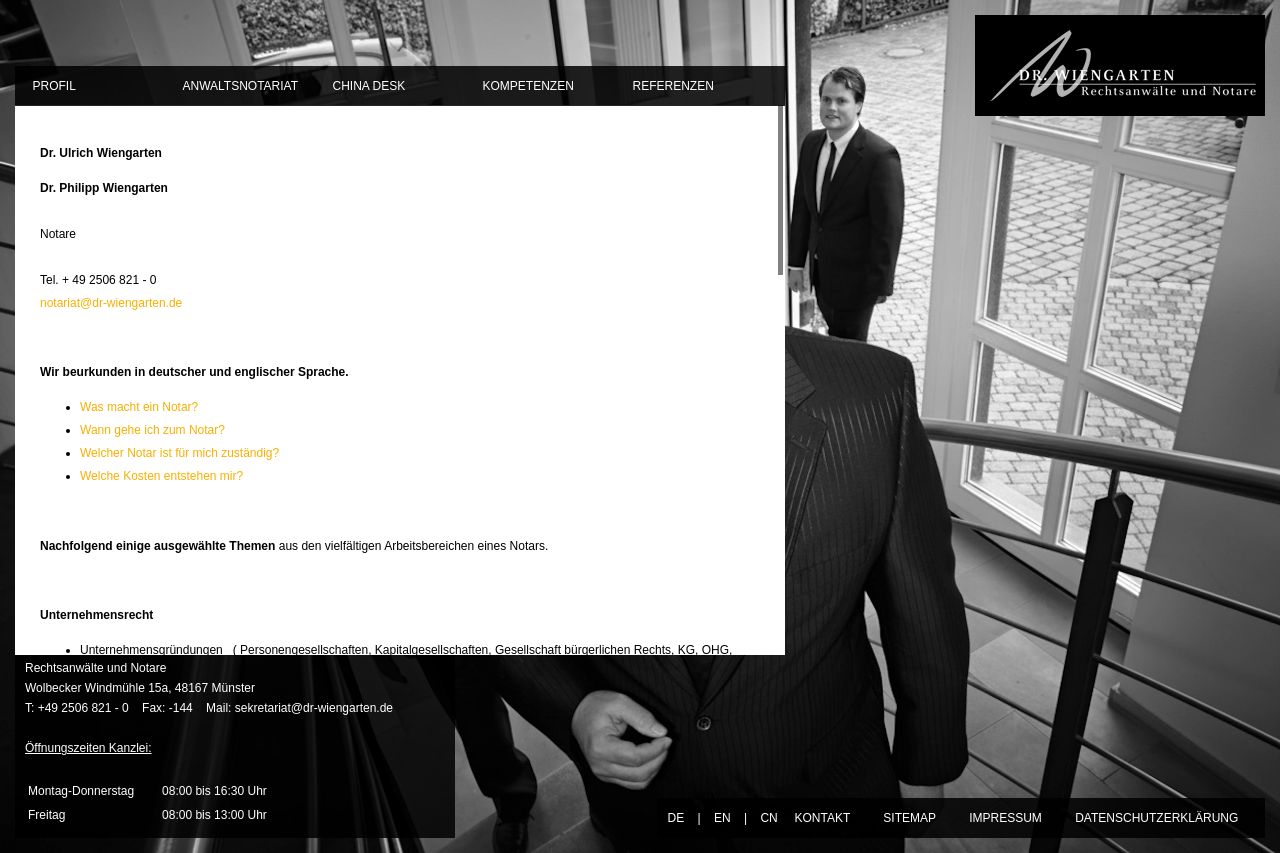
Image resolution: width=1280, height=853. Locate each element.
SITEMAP (909, 818)
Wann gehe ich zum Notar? (152, 430)
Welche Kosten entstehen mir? (161, 476)
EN (722, 818)
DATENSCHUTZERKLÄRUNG (1156, 818)
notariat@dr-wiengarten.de (111, 303)
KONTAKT (822, 818)
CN (768, 818)
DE (675, 818)
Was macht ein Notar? (139, 407)
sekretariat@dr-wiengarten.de (314, 708)
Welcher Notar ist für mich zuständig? (179, 453)
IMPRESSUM (1005, 818)
